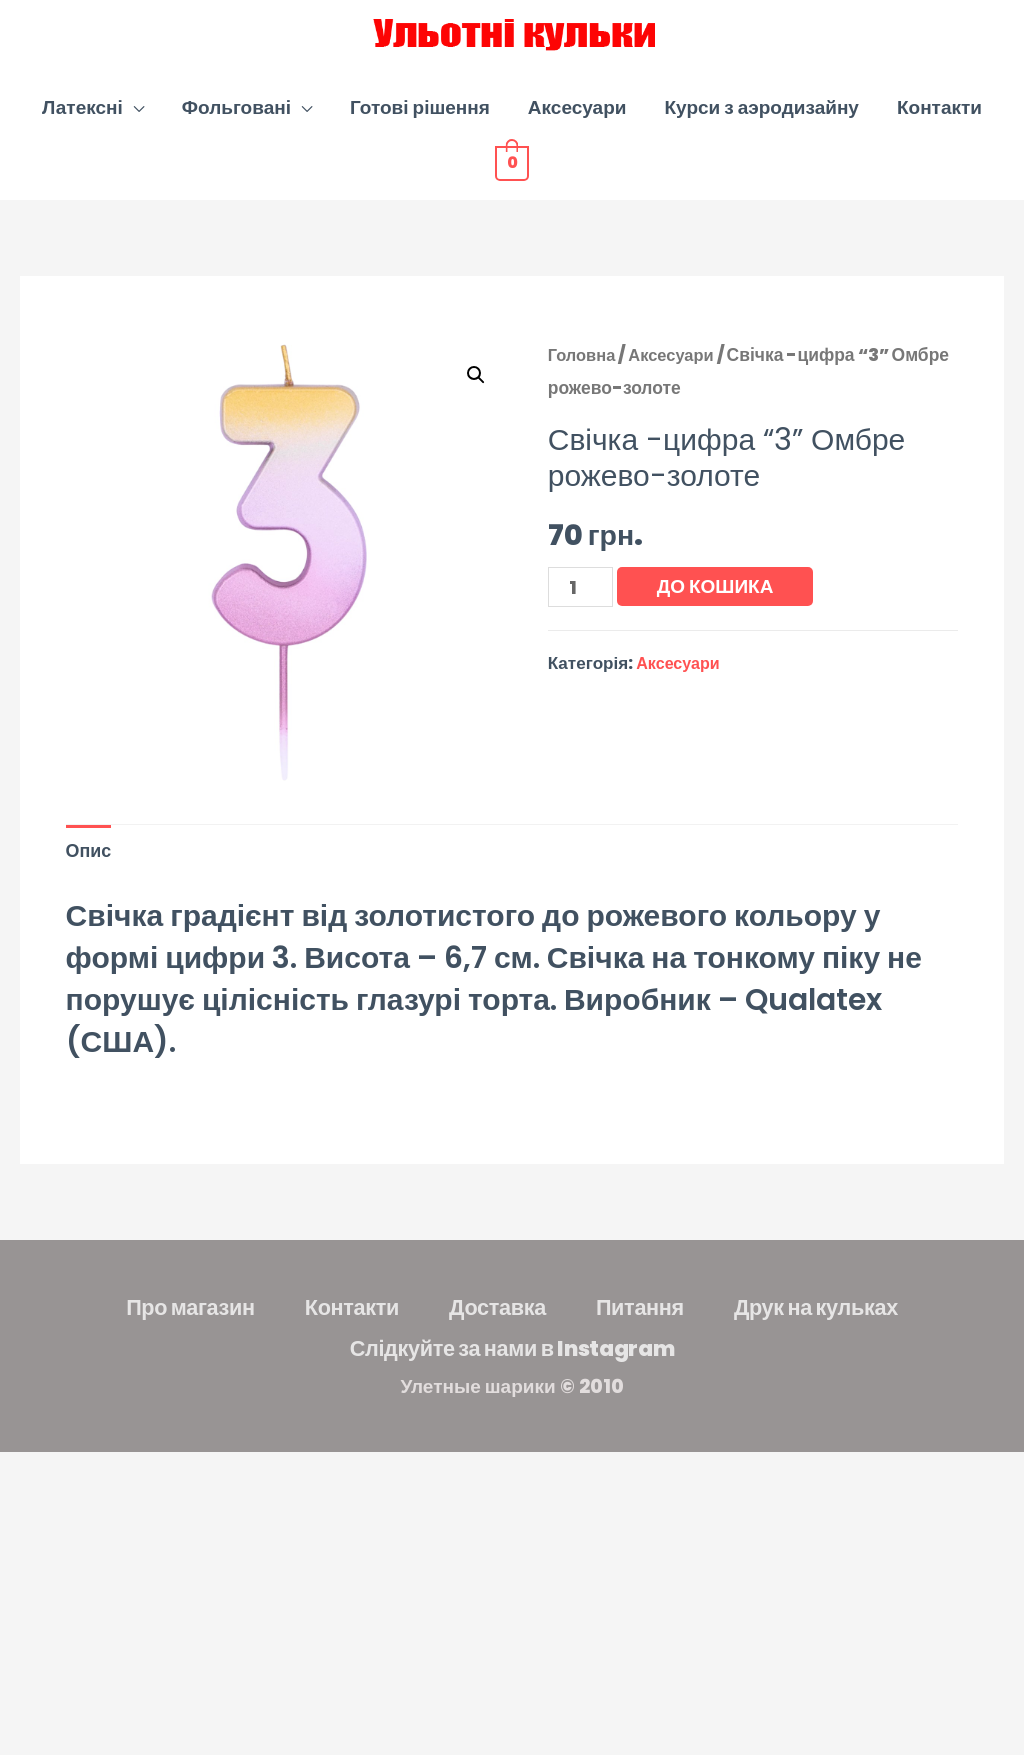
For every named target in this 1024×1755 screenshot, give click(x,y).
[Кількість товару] (582, 609)
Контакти (939, 128)
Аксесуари (577, 128)
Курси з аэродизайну (761, 128)
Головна (584, 376)
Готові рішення (420, 128)
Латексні (82, 128)
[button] (475, 397)
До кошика (719, 607)
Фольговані (236, 128)
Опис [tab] (90, 872)
